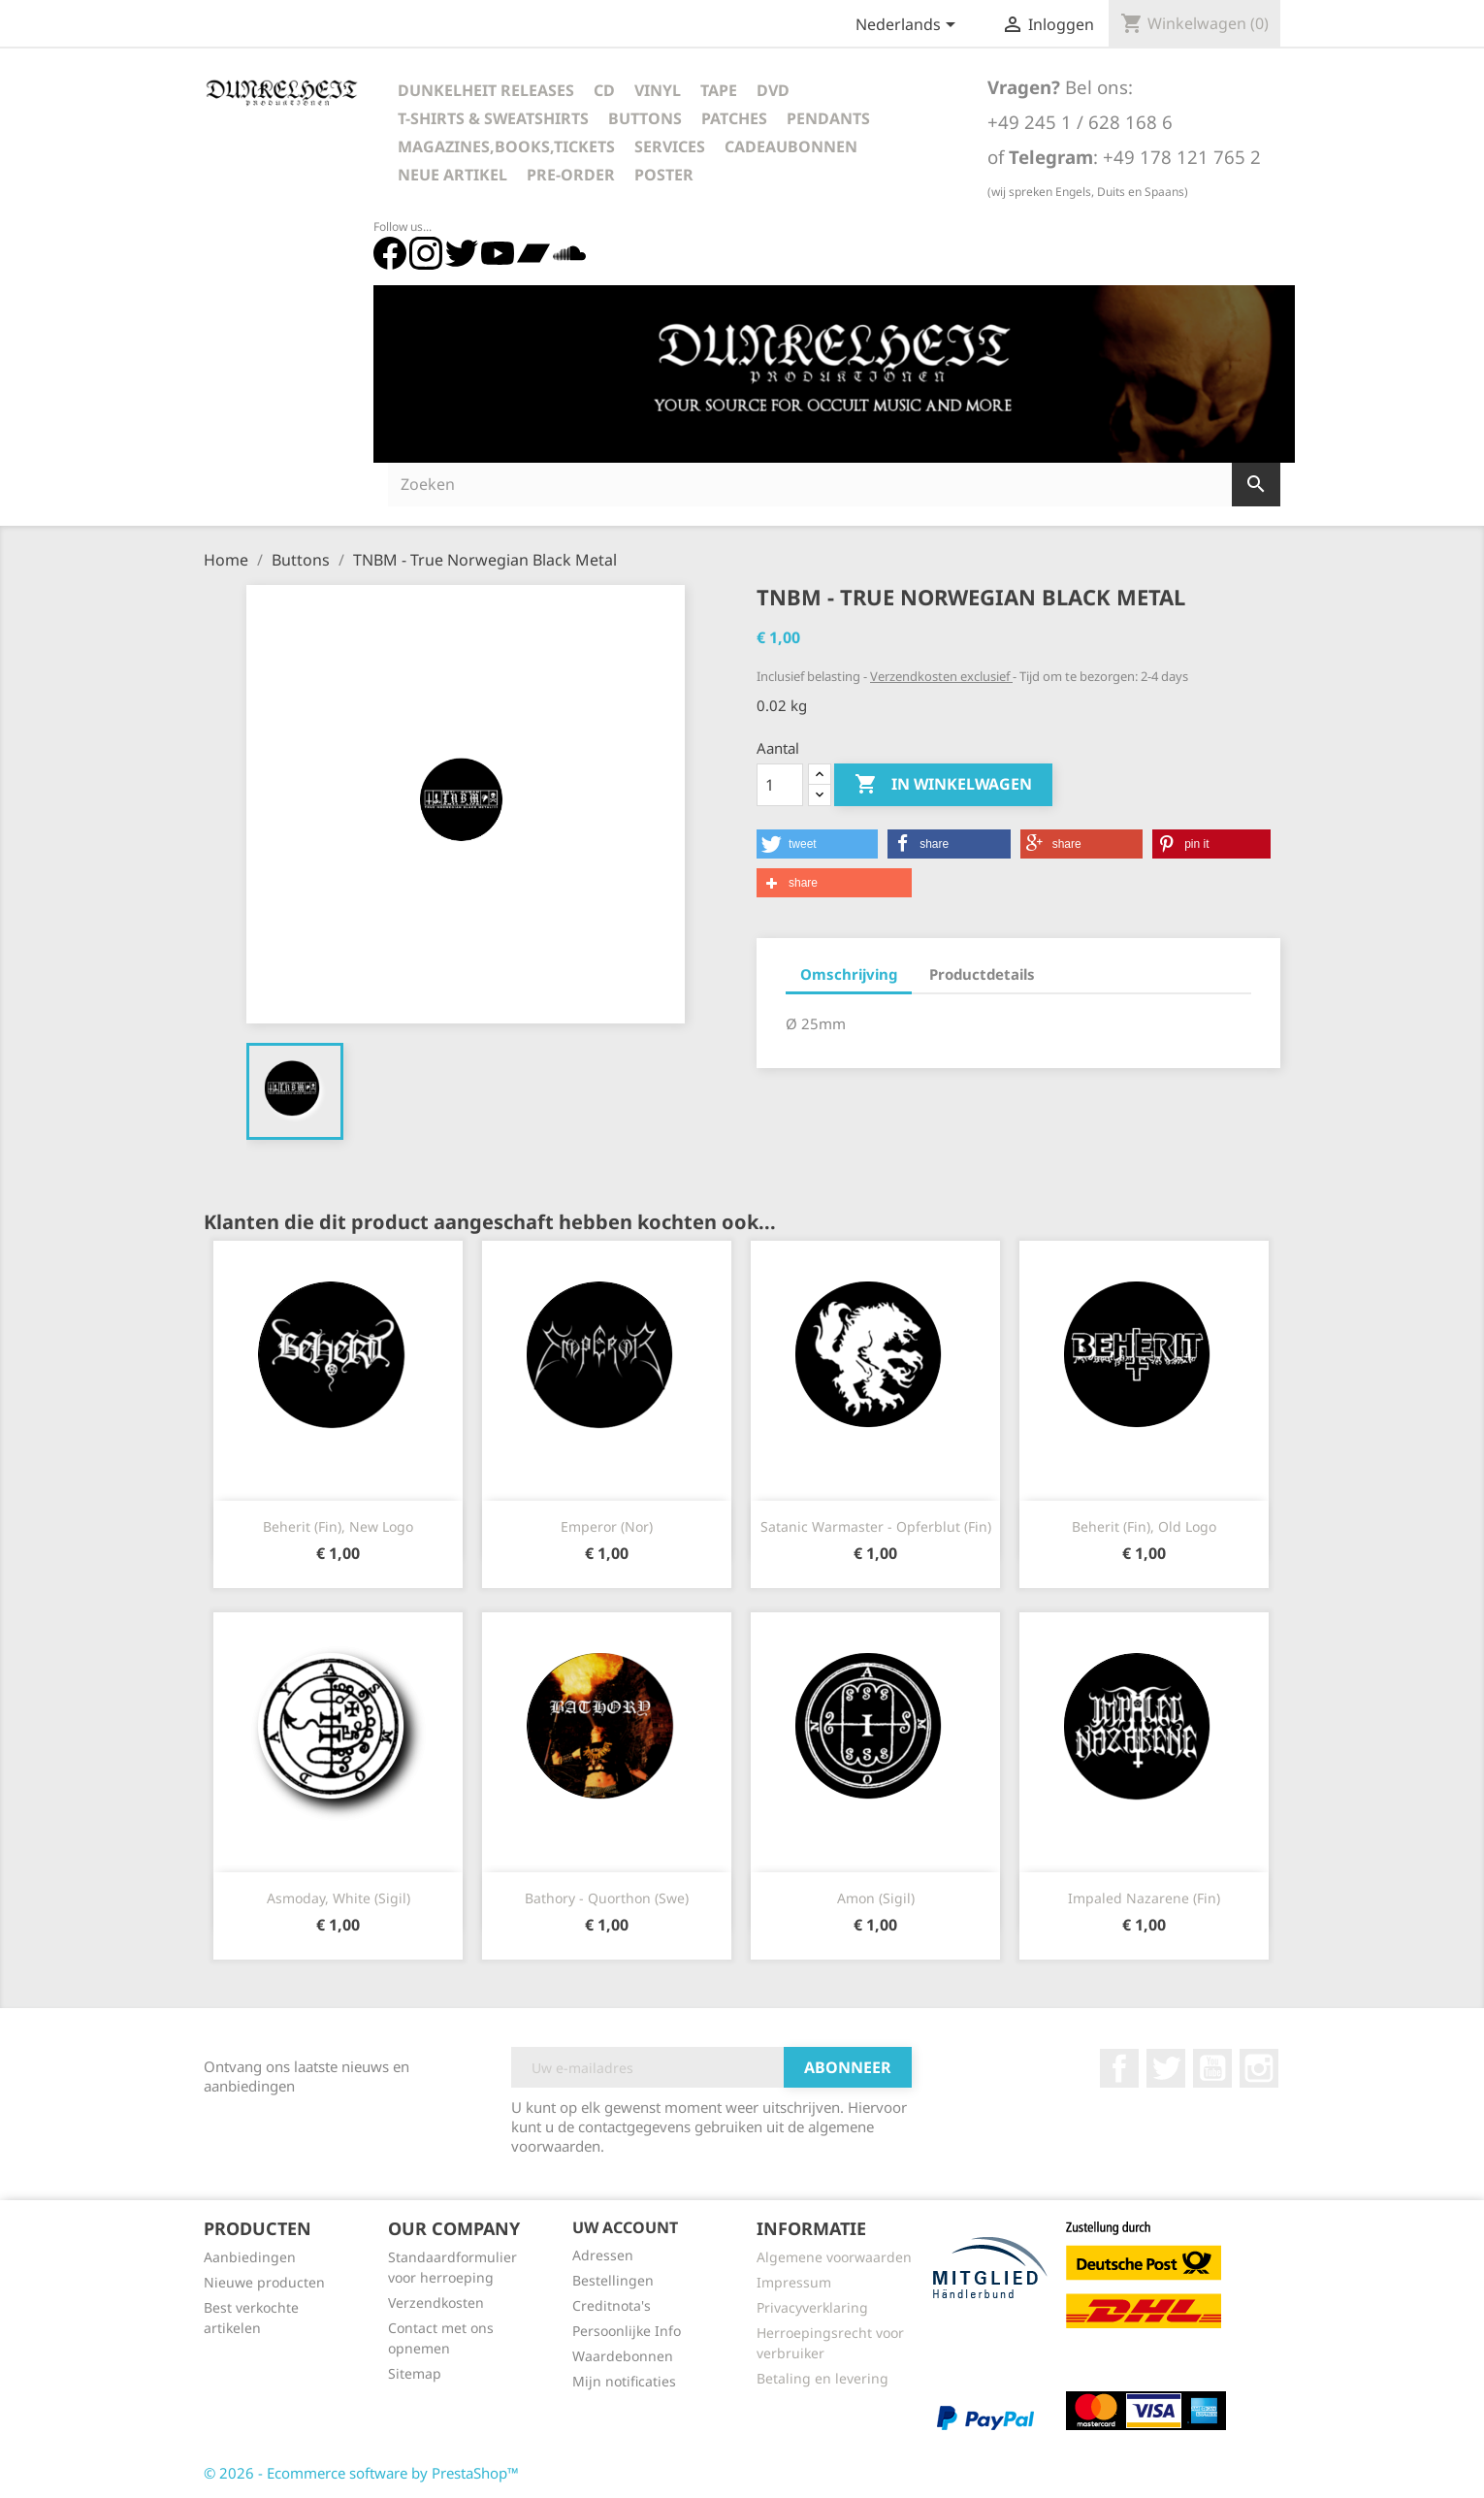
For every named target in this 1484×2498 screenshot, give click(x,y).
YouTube (1212, 2068)
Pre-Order (571, 174)
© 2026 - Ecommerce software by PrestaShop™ (361, 2472)
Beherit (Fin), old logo (1144, 1526)
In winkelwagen (943, 784)
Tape (718, 90)
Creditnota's (611, 2305)
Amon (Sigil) (876, 1898)
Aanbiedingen (250, 2257)
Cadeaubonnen (791, 146)
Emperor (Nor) (607, 1526)
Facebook (1119, 2068)
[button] (817, 844)
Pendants (828, 118)
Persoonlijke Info (626, 2330)
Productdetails (982, 974)
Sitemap (414, 2373)
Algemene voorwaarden (834, 2257)
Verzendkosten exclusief (941, 676)
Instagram (1259, 2068)
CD (604, 90)
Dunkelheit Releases (486, 90)
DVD (773, 90)
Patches (734, 118)
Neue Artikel (452, 174)
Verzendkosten (436, 2302)
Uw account (625, 2227)
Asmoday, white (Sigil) (338, 1898)
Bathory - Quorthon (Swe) (607, 1898)
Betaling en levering (822, 2378)
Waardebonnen (622, 2356)
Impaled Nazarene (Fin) (1144, 1898)
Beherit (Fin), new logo (338, 1526)
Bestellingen (613, 2280)
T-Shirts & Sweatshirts (493, 118)
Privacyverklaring (812, 2307)
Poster (664, 174)
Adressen (602, 2255)
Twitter (1165, 2068)
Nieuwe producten (264, 2282)
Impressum (794, 2282)
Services (669, 146)
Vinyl (657, 90)
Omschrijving (848, 974)
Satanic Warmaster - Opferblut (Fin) (875, 1526)
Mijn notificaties (624, 2381)
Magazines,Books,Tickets (506, 146)
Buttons (645, 118)
